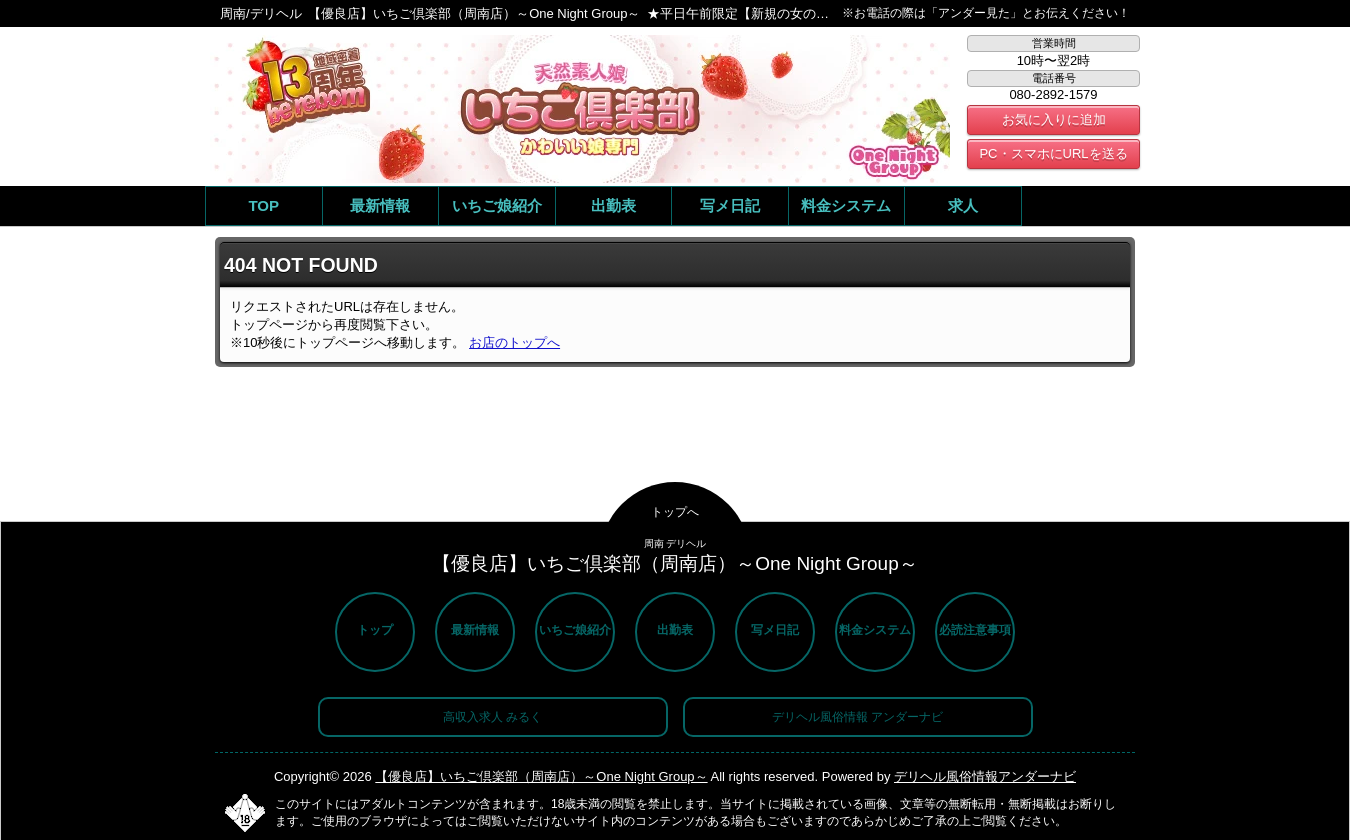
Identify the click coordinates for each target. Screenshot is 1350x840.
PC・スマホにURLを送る (1053, 153)
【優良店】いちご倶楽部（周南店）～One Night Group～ (541, 776)
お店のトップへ (514, 342)
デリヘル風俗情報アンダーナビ (985, 776)
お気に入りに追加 (1054, 119)
